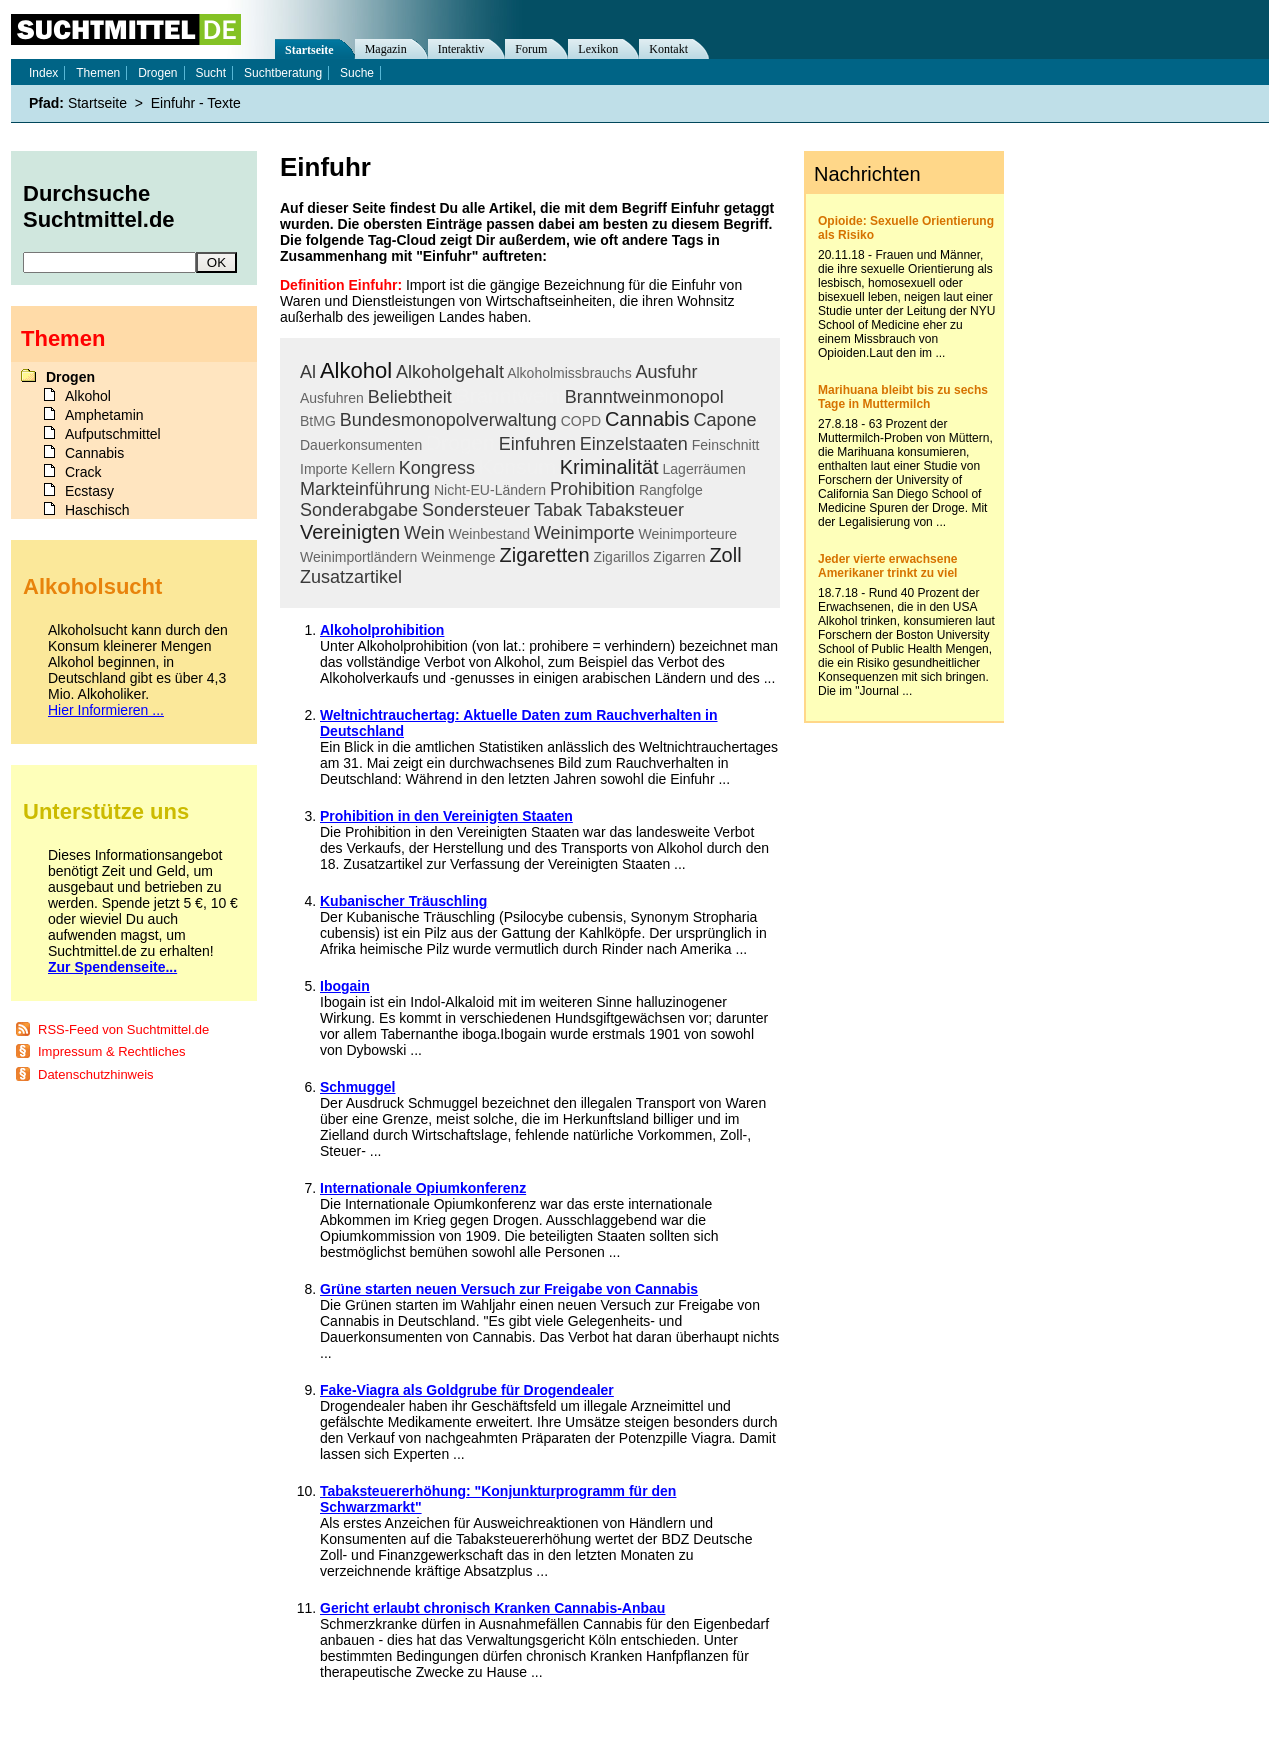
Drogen (460, 442)
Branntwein (508, 395)
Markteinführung (365, 489)
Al (308, 372)
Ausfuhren (332, 398)
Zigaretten (544, 555)
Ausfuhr (667, 372)
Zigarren (679, 557)
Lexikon (598, 49)
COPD (581, 421)
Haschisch (97, 510)
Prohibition (592, 489)
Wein (424, 533)
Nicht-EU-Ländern (490, 490)
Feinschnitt (726, 445)
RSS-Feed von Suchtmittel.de (123, 1029)
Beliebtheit (410, 397)
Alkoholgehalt (450, 372)
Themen (98, 73)
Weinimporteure (688, 534)
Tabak (558, 510)
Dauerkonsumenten (361, 445)
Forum (531, 49)
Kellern (373, 469)
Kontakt (668, 49)
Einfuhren (537, 444)
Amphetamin (104, 415)
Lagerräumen (704, 469)
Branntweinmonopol (644, 397)
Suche (357, 73)
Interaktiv (461, 49)
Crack (83, 472)
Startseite (309, 50)
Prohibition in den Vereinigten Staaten (446, 816)
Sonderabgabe (359, 510)
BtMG (318, 421)
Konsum (517, 466)
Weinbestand (489, 534)
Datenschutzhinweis (96, 1074)
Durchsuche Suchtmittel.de (99, 206)
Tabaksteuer (635, 510)
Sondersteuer (476, 510)
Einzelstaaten (634, 444)
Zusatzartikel (351, 577)
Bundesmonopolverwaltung (448, 420)
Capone (724, 420)
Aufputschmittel (113, 434)
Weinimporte (584, 533)
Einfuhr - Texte (196, 103)
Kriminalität (609, 467)
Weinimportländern (358, 557)
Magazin (386, 49)
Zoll (725, 555)
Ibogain (345, 986)
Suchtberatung (283, 73)
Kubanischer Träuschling (403, 901)
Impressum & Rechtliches (111, 1051)
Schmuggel (357, 1087)
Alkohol (356, 370)
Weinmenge (458, 557)
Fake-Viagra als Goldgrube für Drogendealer (467, 1390)
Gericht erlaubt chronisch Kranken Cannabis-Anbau (492, 1608)
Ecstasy (89, 491)
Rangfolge (671, 490)
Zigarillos (621, 557)
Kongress (437, 468)
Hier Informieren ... (106, 710)
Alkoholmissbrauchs (569, 373)
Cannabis (647, 419)
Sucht (210, 73)
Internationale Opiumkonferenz (423, 1188)
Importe (323, 469)
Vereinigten (350, 532)
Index (43, 73)
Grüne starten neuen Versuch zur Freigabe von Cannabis (509, 1289)
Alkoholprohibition (382, 630)
